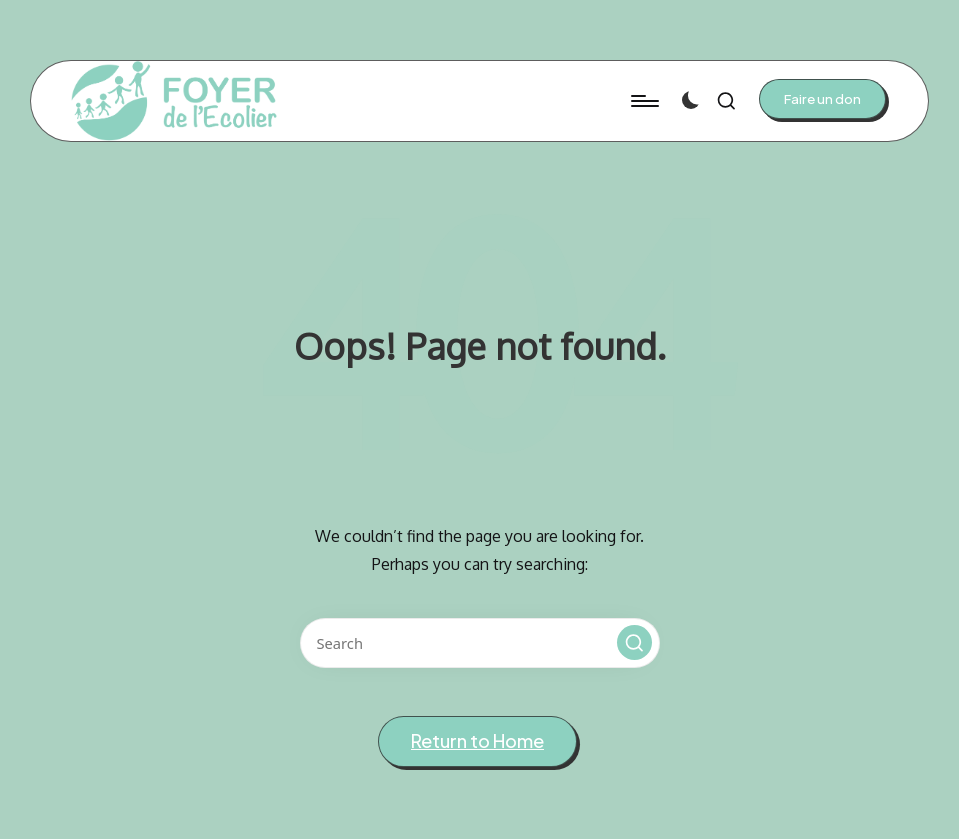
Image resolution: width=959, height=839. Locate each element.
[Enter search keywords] (480, 643)
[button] (822, 99)
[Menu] (643, 101)
